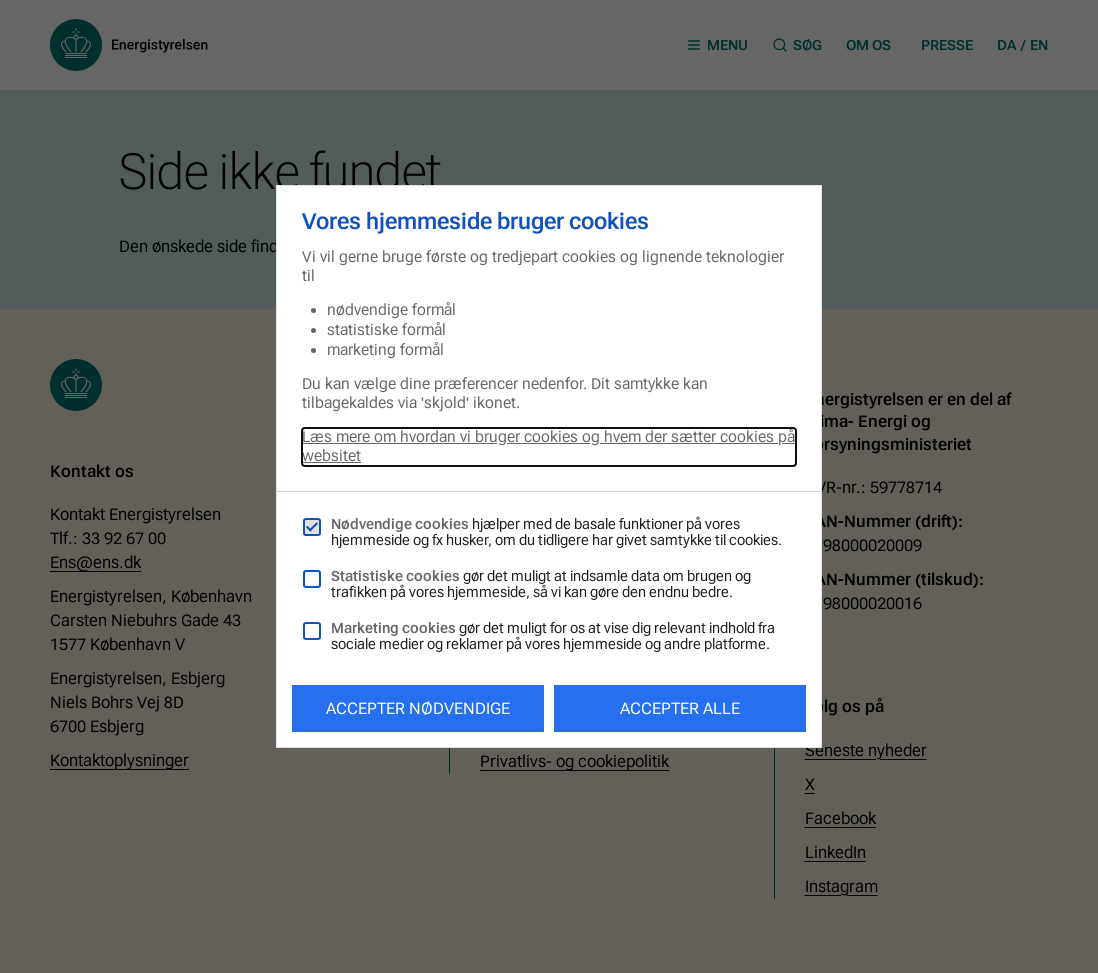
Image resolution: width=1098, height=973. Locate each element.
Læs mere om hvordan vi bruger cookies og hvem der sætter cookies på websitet (548, 446)
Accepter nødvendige (418, 708)
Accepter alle (680, 708)
